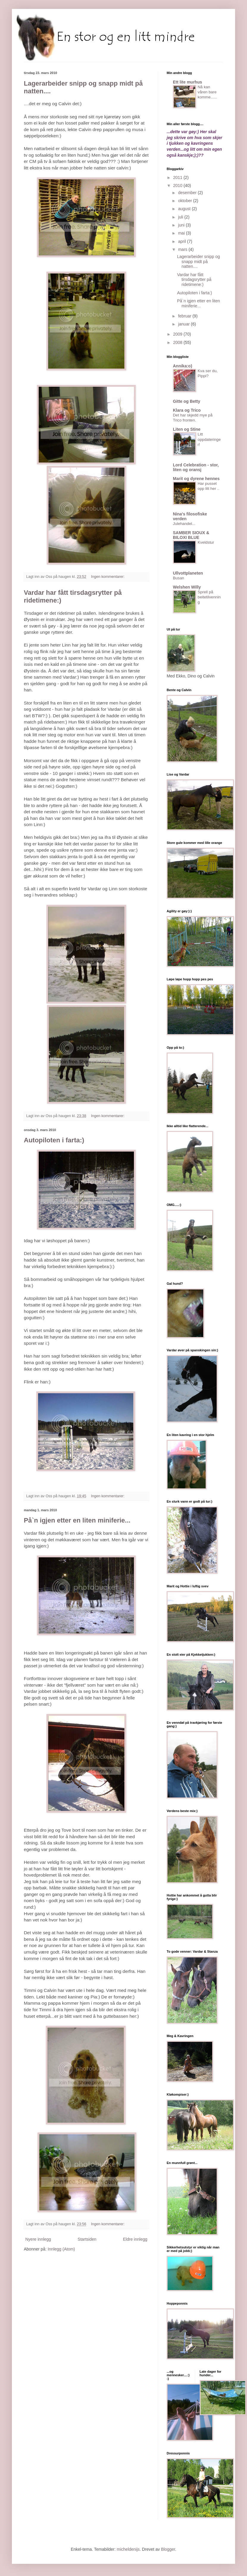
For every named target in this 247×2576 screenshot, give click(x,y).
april (182, 241)
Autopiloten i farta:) (54, 1140)
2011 (178, 177)
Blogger (168, 2549)
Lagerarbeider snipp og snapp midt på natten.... (198, 261)
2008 (178, 342)
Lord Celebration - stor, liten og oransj (196, 467)
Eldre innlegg (135, 2239)
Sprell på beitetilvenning (209, 597)
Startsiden (87, 2239)
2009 (178, 334)
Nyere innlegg (38, 2239)
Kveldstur (206, 542)
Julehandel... (184, 523)
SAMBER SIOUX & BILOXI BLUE (191, 535)
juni (182, 225)
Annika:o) (182, 366)
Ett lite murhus (187, 82)
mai (182, 233)
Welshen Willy (187, 587)
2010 (178, 185)
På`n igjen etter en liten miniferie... (77, 1520)
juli (181, 217)
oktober (185, 200)
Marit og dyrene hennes (196, 478)
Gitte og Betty (186, 401)
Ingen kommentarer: (108, 577)
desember (188, 192)
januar (184, 324)
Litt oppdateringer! (209, 439)
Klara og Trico (187, 410)
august (185, 208)
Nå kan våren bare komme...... (207, 92)
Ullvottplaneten (188, 573)
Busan (178, 578)
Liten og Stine (187, 429)
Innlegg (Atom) (61, 2249)
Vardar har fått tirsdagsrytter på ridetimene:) (194, 279)
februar (185, 316)
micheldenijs (128, 2549)
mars (183, 249)
